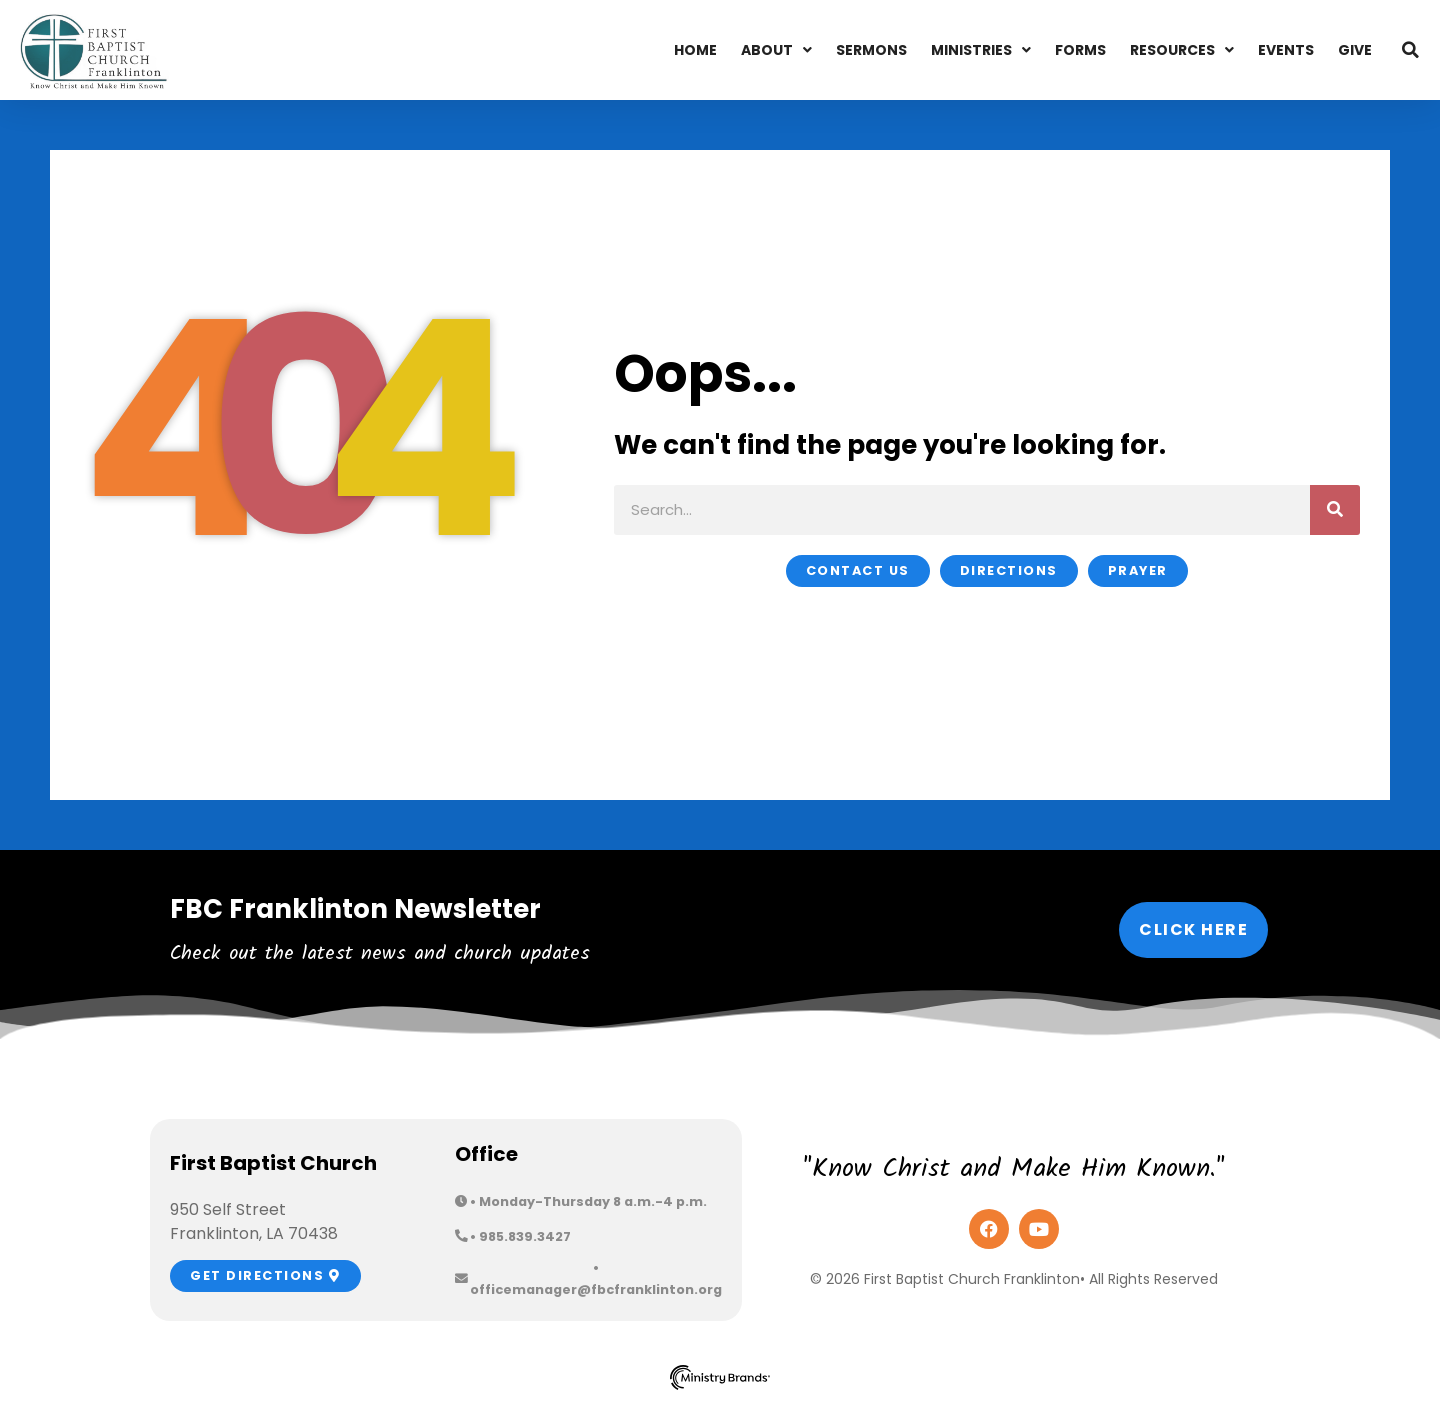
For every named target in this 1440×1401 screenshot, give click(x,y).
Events (1286, 50)
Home (695, 50)
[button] (1410, 50)
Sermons (871, 50)
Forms (1080, 50)
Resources (1182, 50)
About (776, 50)
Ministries (981, 50)
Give (1355, 50)
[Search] (1335, 510)
